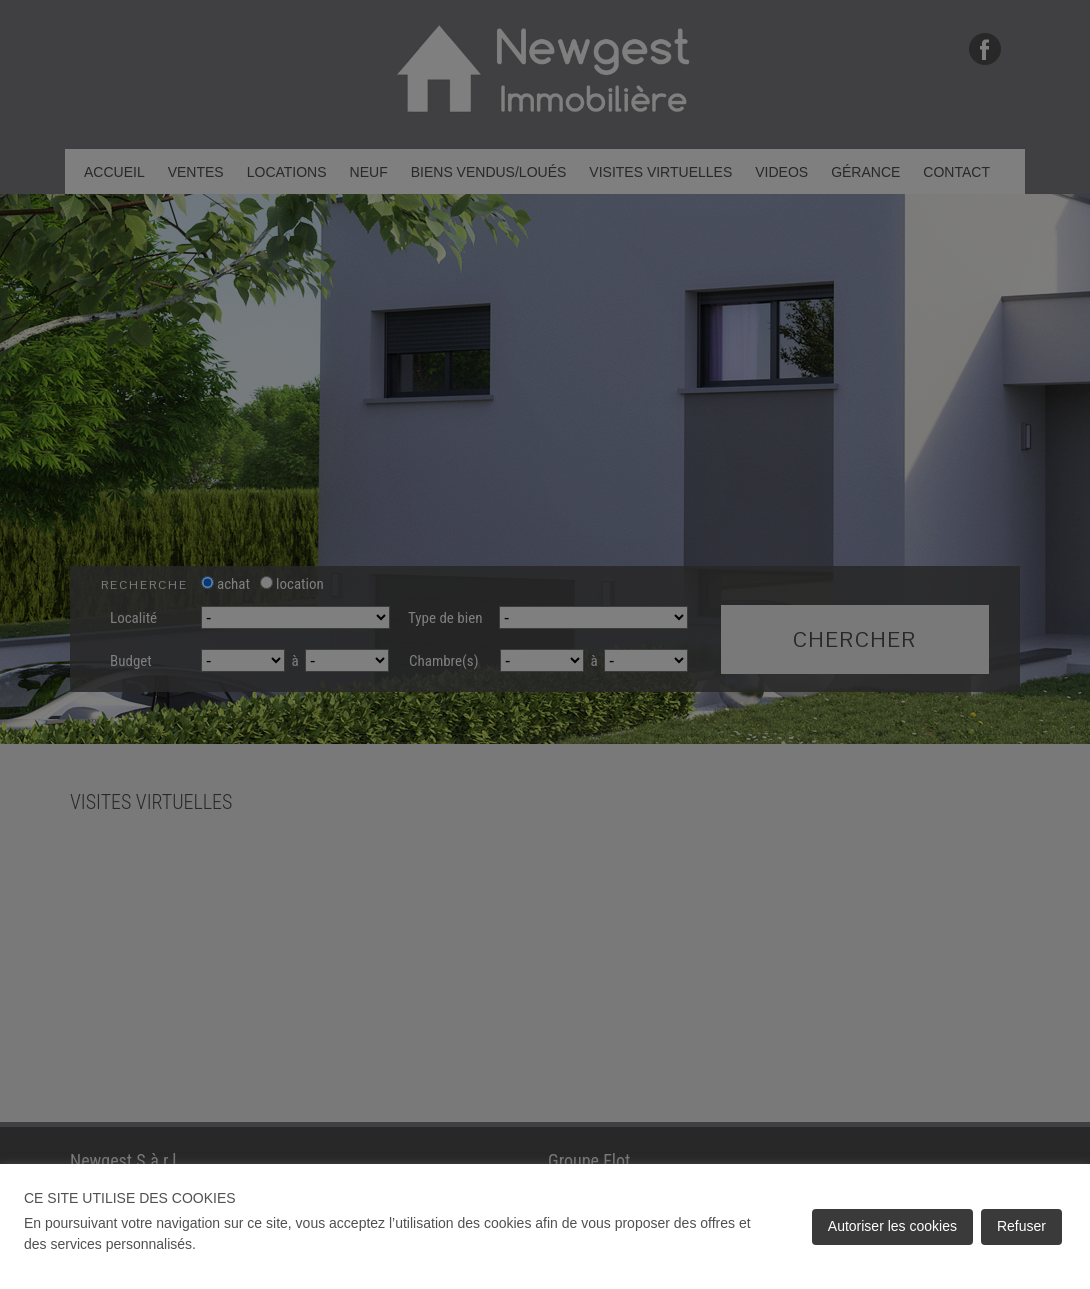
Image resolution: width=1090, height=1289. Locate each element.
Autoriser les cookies (892, 1226)
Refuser (1021, 1226)
